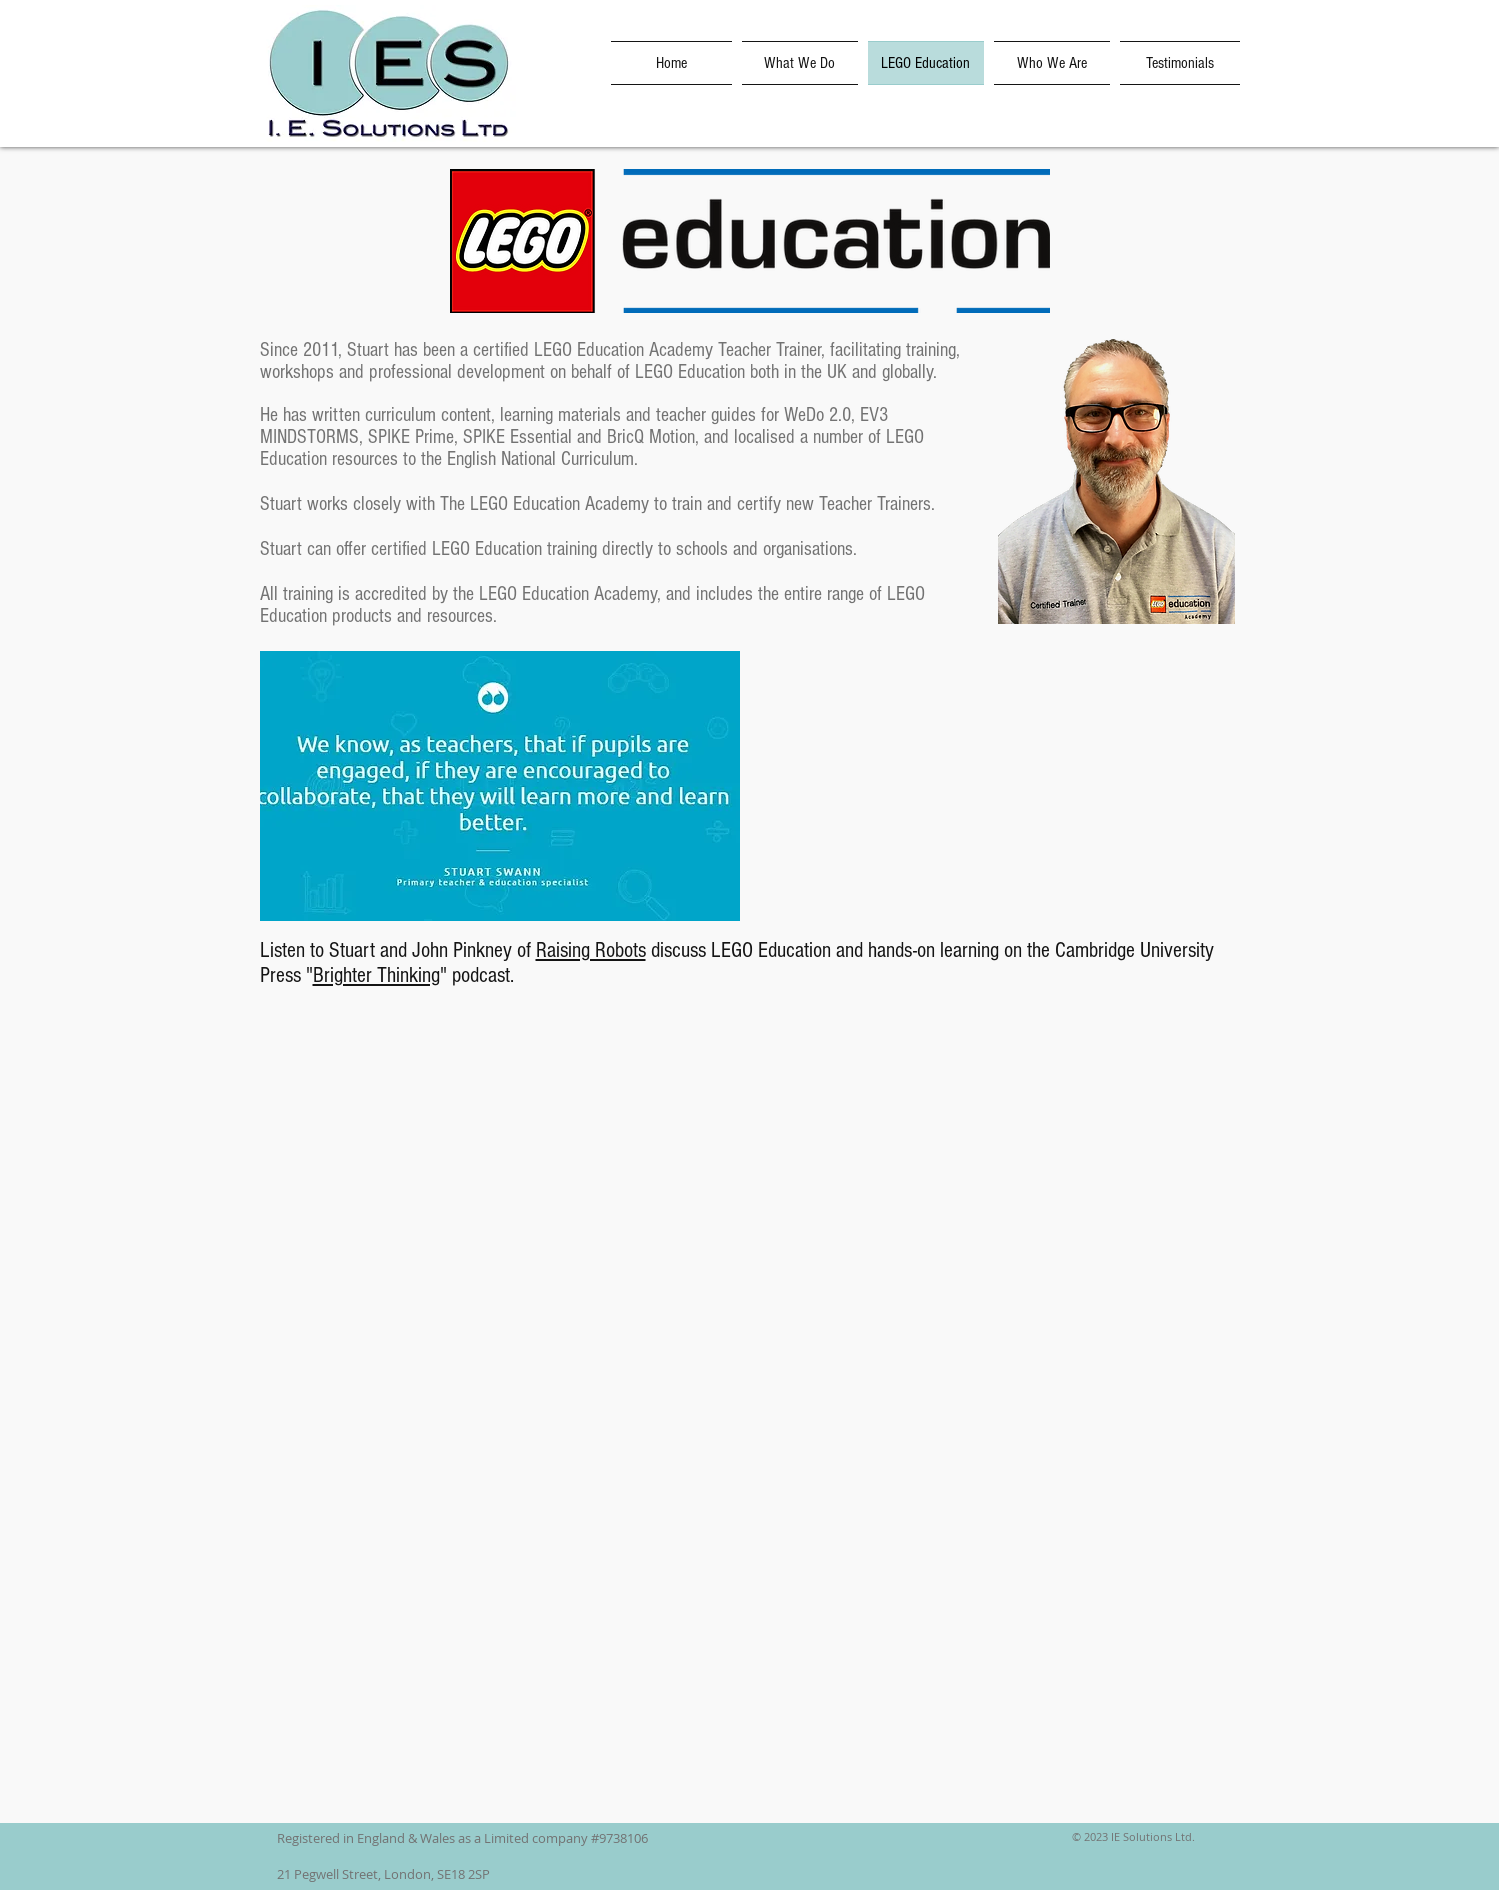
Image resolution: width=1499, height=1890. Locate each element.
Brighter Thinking (376, 975)
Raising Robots (591, 950)
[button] (500, 786)
